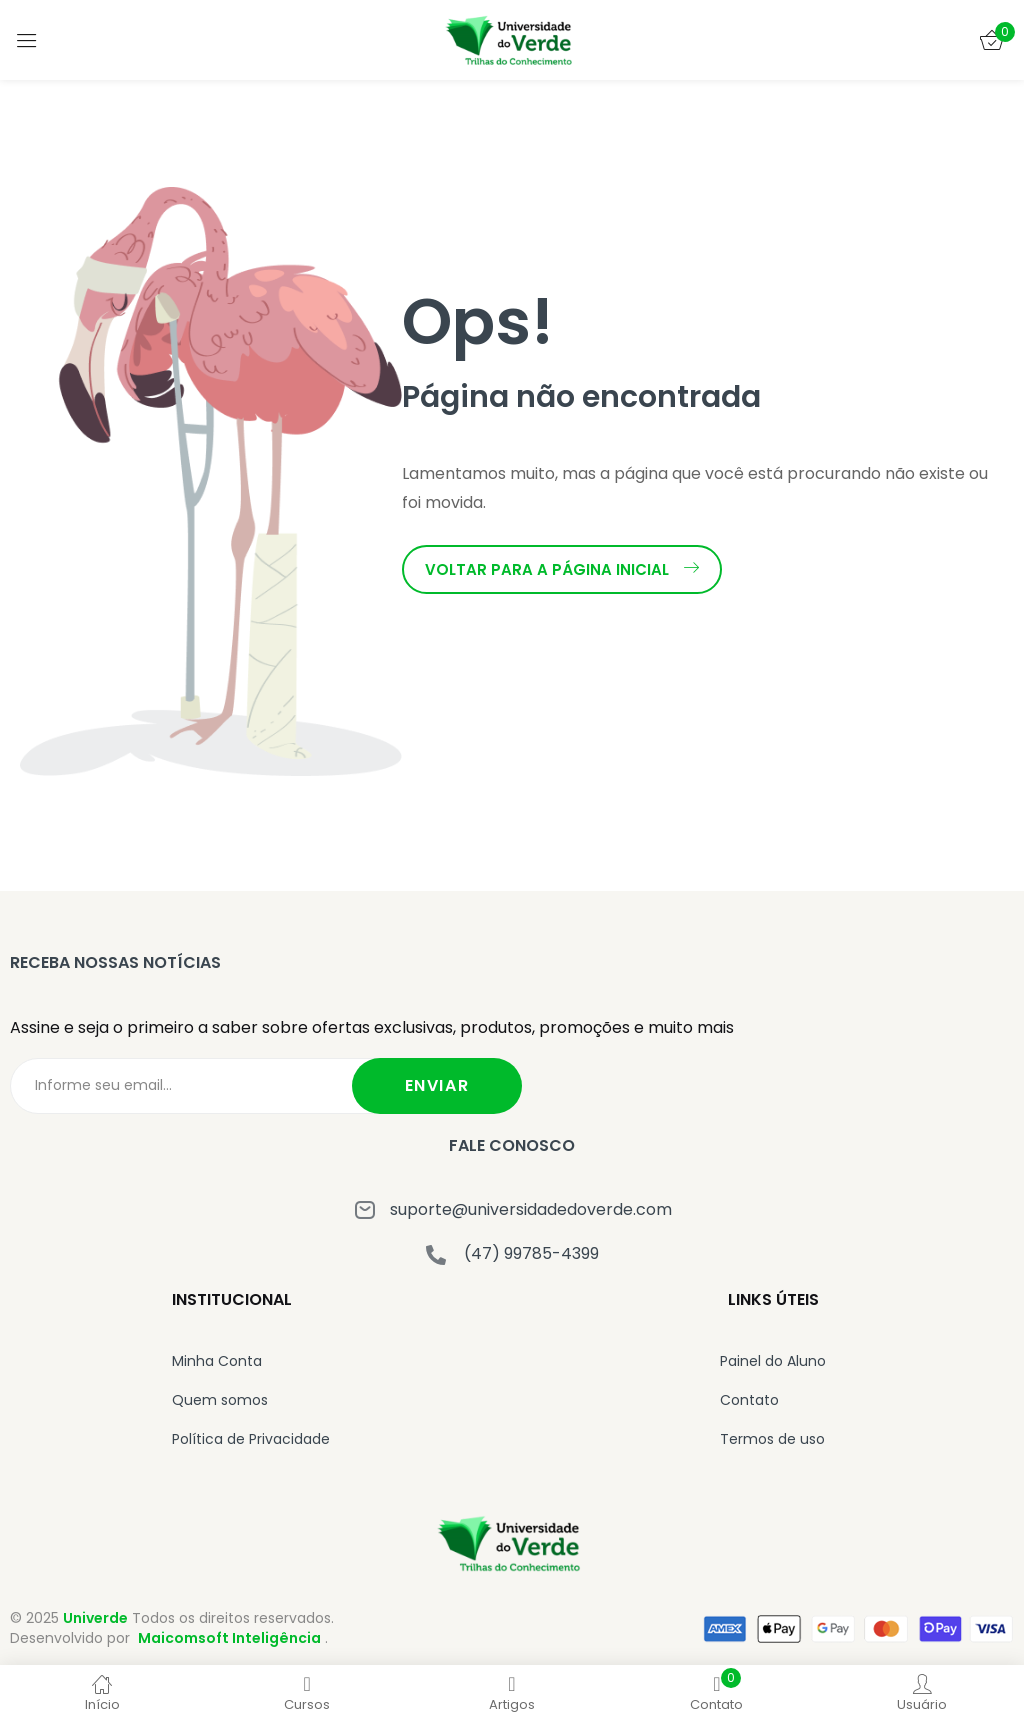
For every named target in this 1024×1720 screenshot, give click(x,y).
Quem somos (220, 1400)
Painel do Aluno (773, 1361)
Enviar (437, 1085)
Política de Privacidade (251, 1439)
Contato (749, 1400)
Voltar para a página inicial (562, 569)
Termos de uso (772, 1439)
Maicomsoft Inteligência (229, 1638)
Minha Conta (217, 1361)
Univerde (95, 1618)
